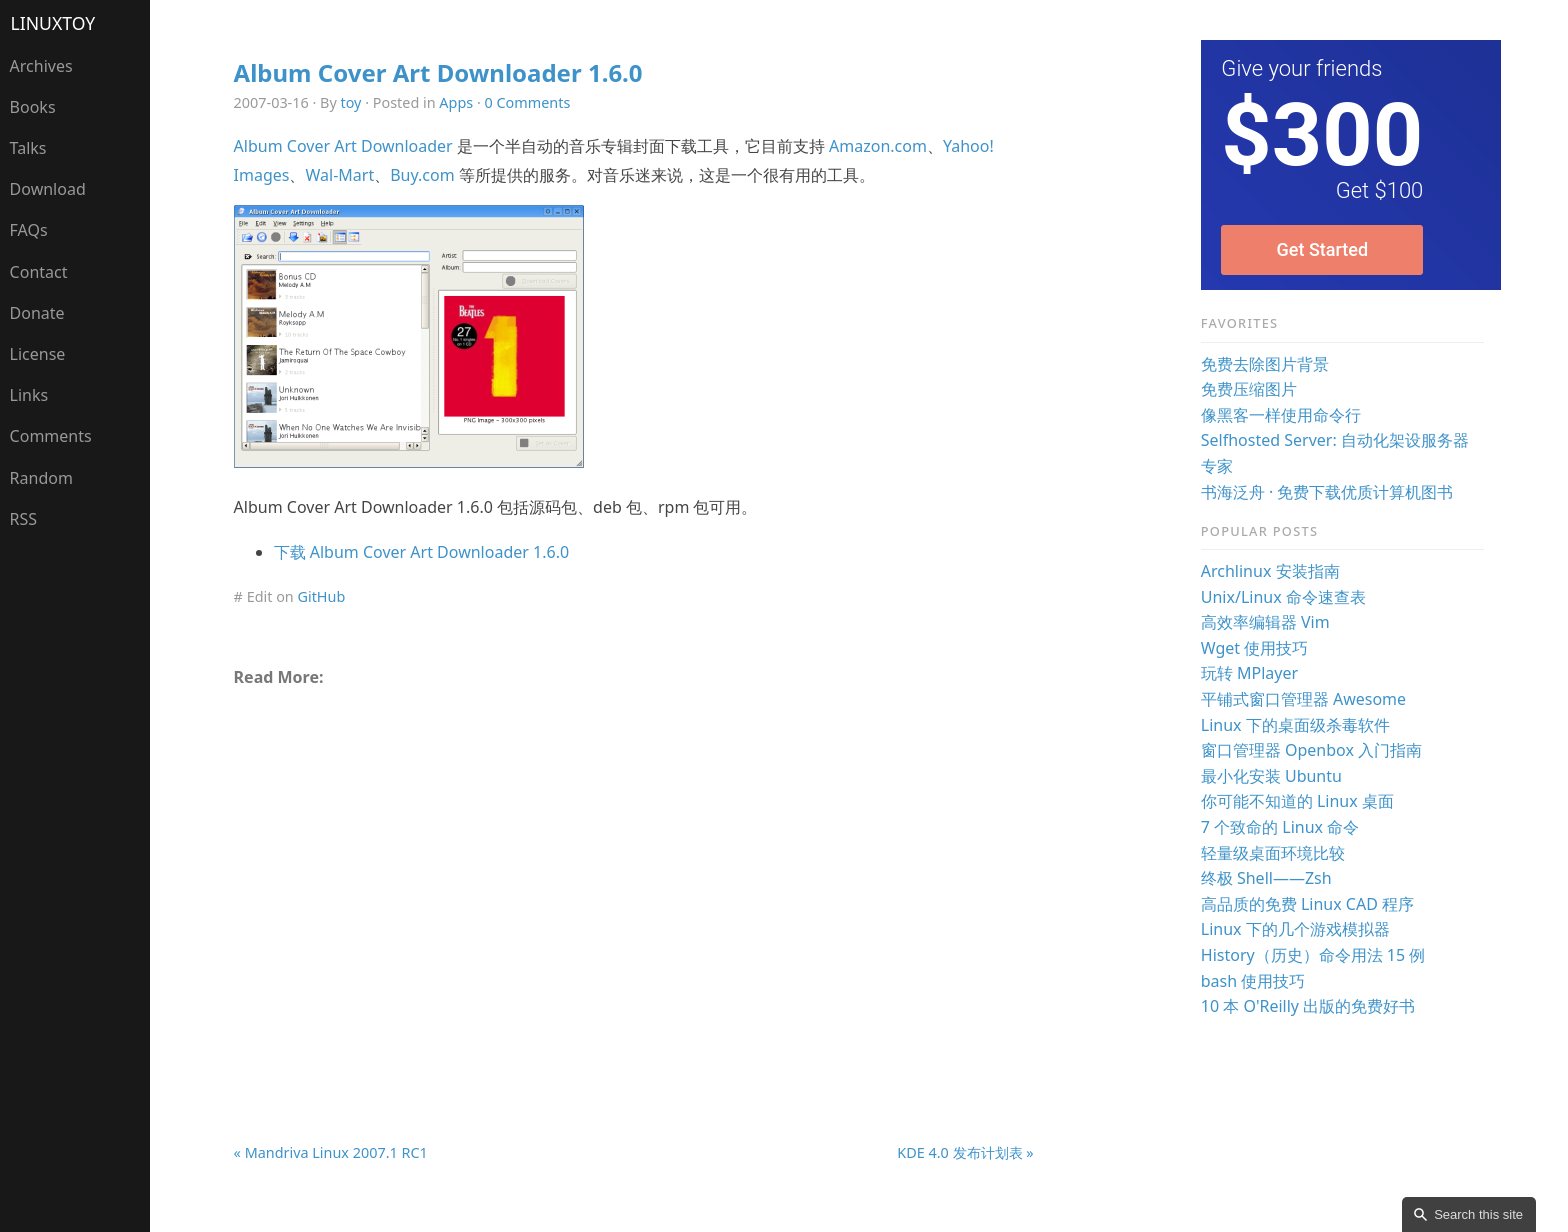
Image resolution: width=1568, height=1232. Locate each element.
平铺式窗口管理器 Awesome (1303, 699)
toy (351, 102)
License (38, 354)
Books (33, 107)
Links (29, 395)
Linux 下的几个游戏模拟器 (1295, 929)
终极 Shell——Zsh (1266, 878)
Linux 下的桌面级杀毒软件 (1295, 725)
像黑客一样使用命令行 (1281, 415)
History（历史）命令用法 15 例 (1313, 955)
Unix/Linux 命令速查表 (1283, 597)
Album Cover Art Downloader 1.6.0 (438, 72)
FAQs (29, 230)
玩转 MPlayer (1249, 673)
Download (48, 189)
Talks (28, 148)
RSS (24, 519)
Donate (37, 313)
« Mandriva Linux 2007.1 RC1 (331, 1152)
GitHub (321, 596)
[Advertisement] (634, 868)
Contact (39, 272)
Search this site (1478, 1214)
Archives (41, 66)
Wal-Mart (339, 175)
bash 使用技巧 (1253, 981)
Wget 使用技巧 (1255, 648)
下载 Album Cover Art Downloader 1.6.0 (421, 552)
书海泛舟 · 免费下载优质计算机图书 (1327, 492)
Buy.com (422, 175)
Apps (456, 102)
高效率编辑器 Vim (1265, 622)
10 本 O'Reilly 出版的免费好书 (1308, 1006)
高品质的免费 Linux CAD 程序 (1307, 904)
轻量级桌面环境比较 (1273, 853)
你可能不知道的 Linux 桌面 (1297, 801)
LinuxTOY (53, 23)
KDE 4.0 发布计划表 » (965, 1152)
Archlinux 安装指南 (1270, 571)
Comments (51, 436)
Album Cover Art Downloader (343, 146)
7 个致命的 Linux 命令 (1280, 827)
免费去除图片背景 (1265, 364)
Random (41, 478)
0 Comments (528, 102)
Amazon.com (878, 146)
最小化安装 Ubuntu (1271, 776)
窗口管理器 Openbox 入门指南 (1311, 750)
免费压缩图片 (1249, 389)
